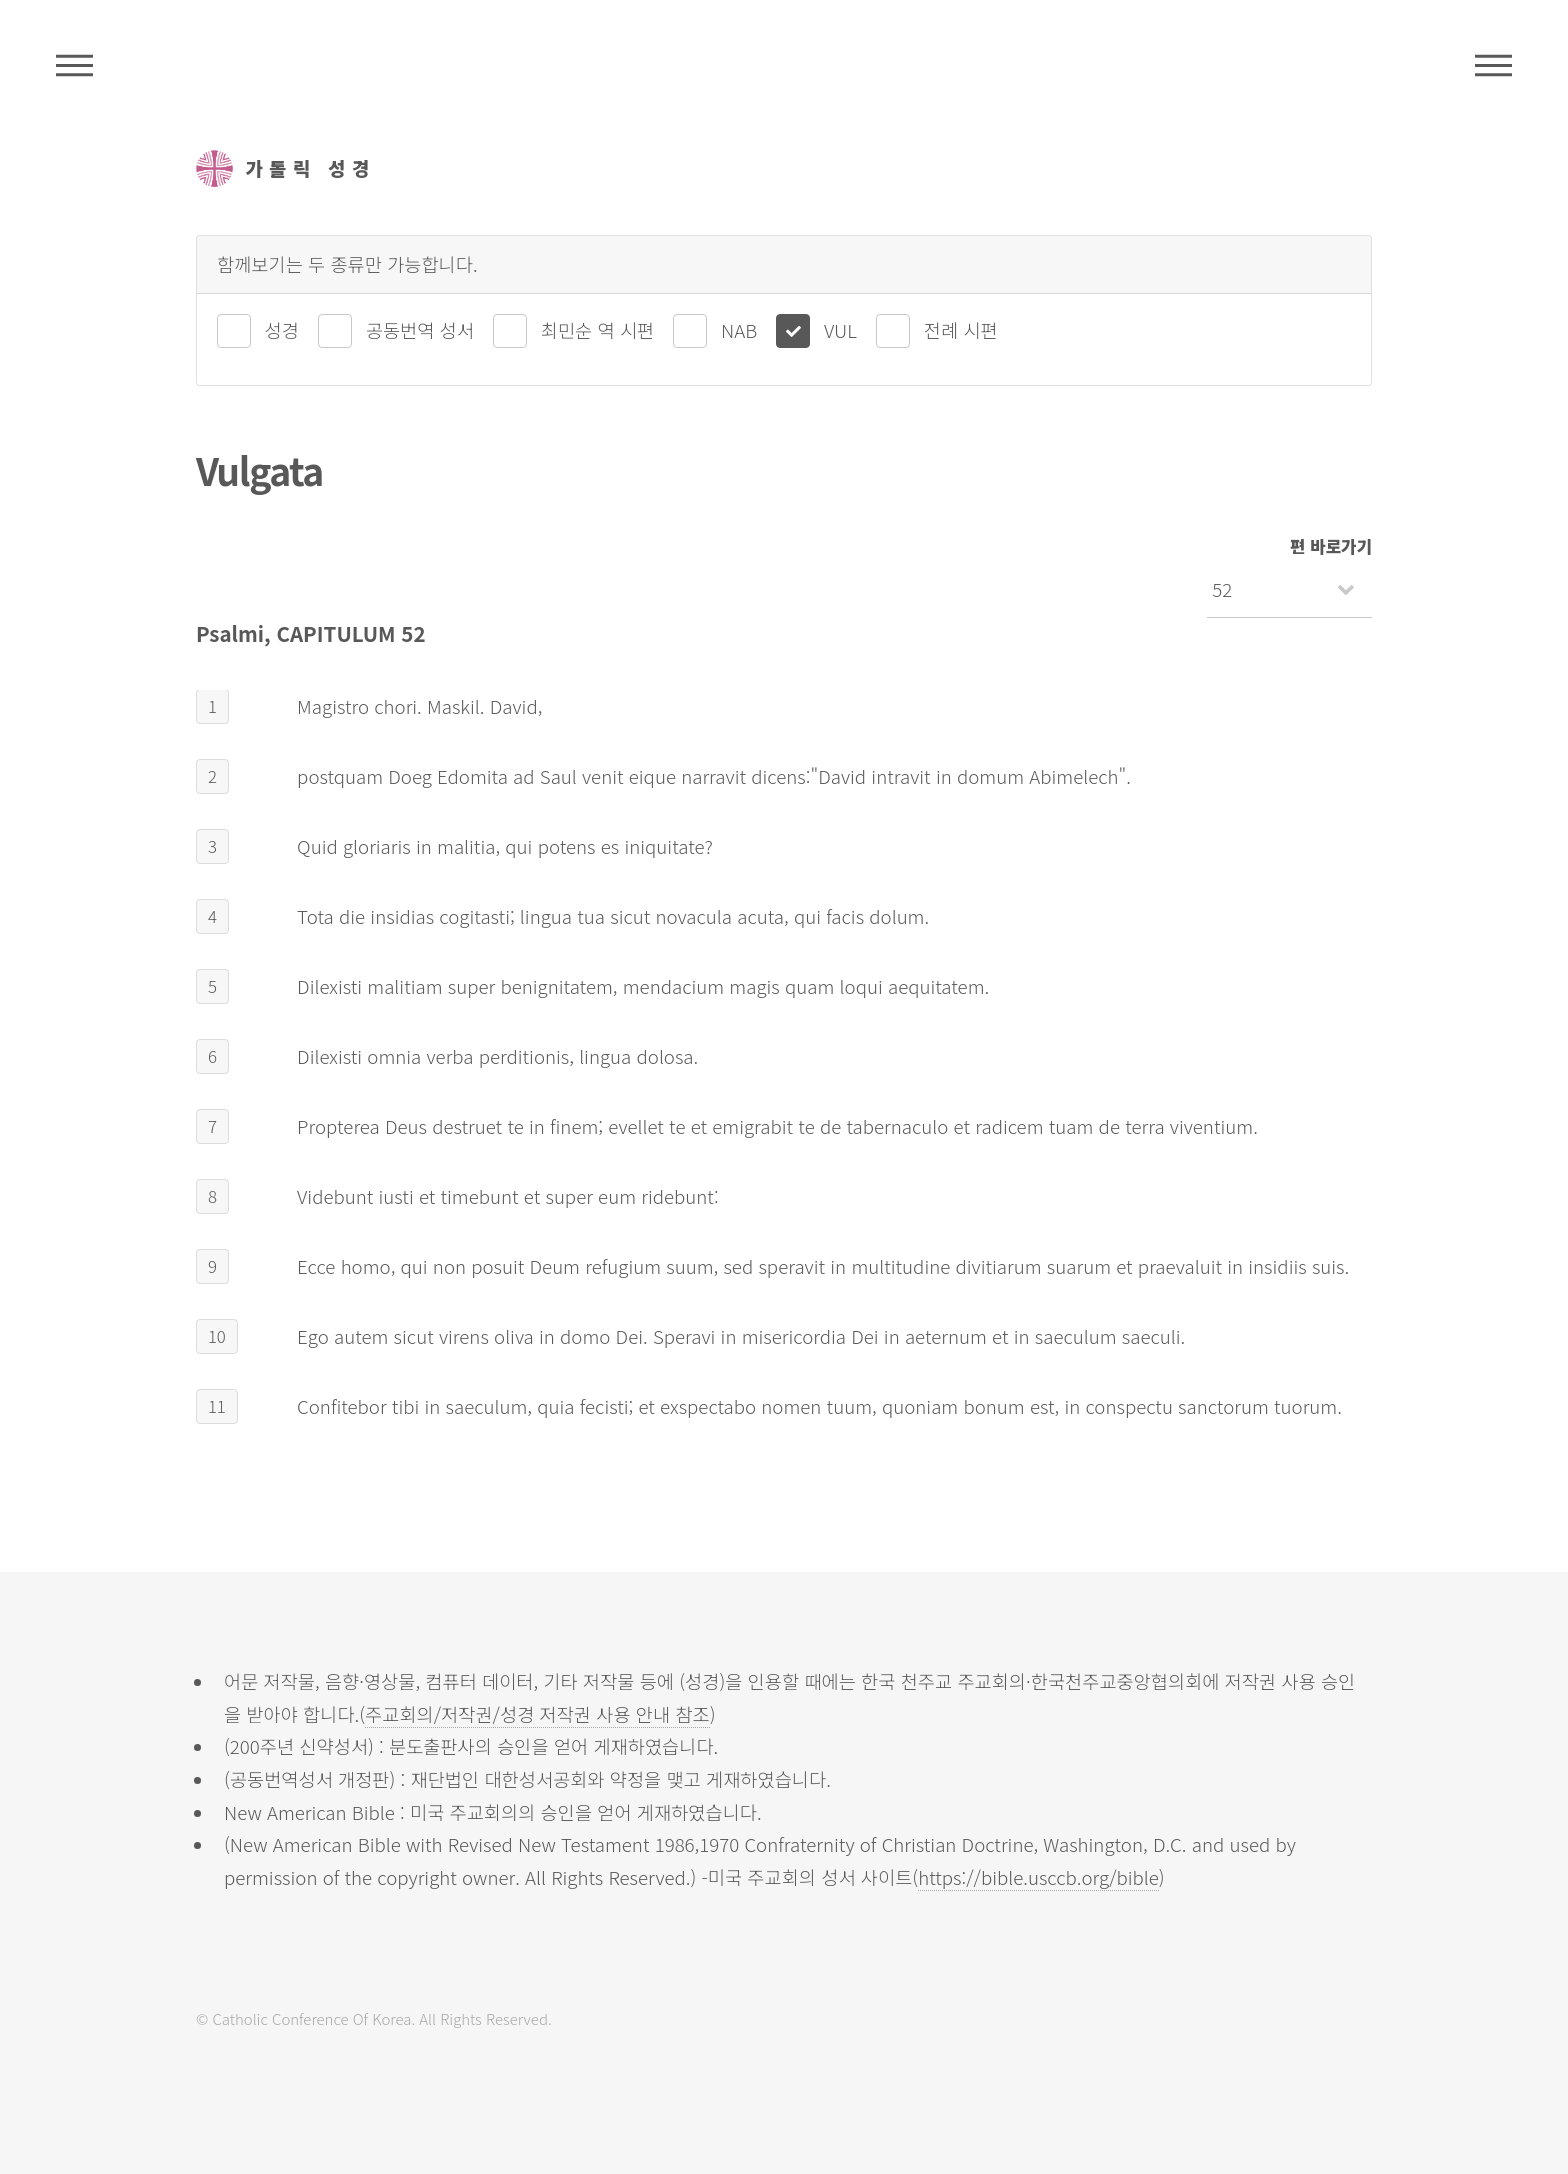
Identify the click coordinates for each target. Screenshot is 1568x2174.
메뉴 (1493, 65)
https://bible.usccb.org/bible (1038, 1876)
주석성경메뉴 (74, 65)
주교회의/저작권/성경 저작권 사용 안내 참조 (537, 1713)
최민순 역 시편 (597, 329)
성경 (282, 329)
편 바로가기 (1331, 546)
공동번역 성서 (420, 329)
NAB (739, 329)
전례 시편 (961, 329)
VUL (840, 329)
